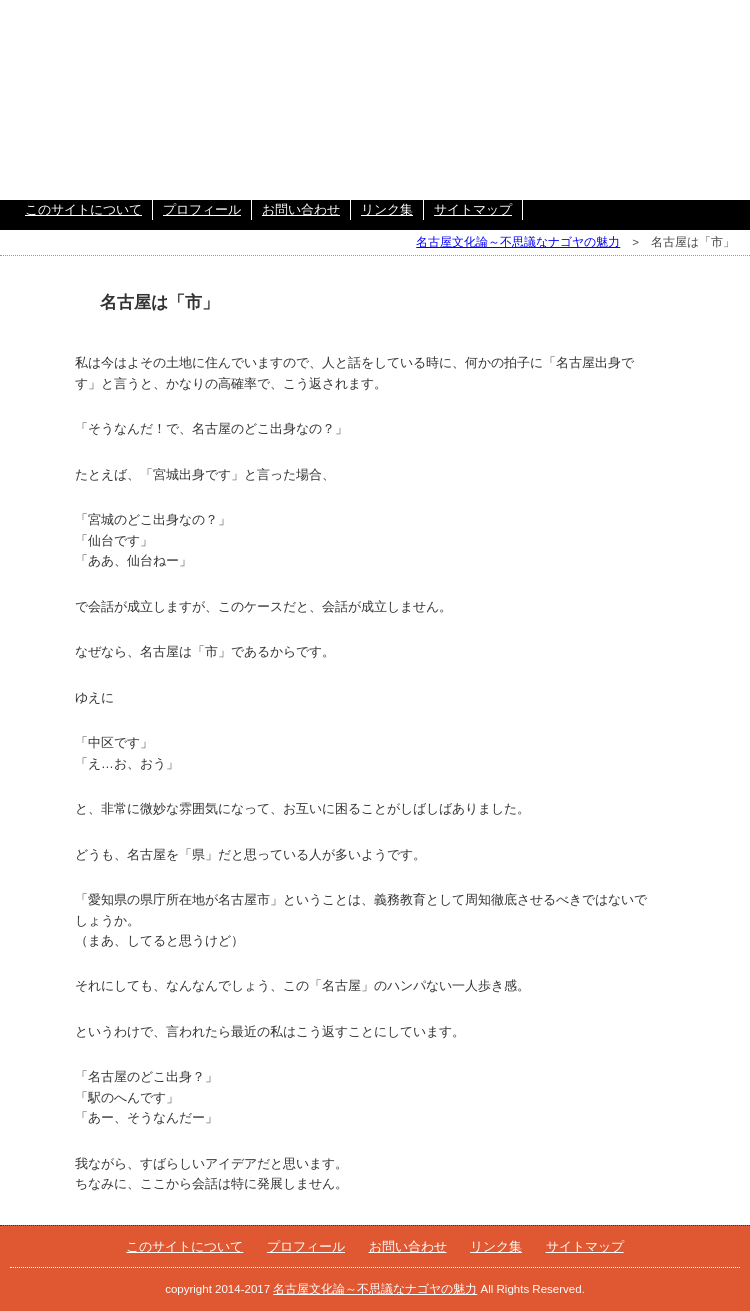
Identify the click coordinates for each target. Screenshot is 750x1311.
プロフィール (202, 209)
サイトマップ (473, 209)
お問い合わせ (301, 209)
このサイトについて (83, 209)
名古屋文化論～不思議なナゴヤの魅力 (518, 242)
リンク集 (387, 209)
